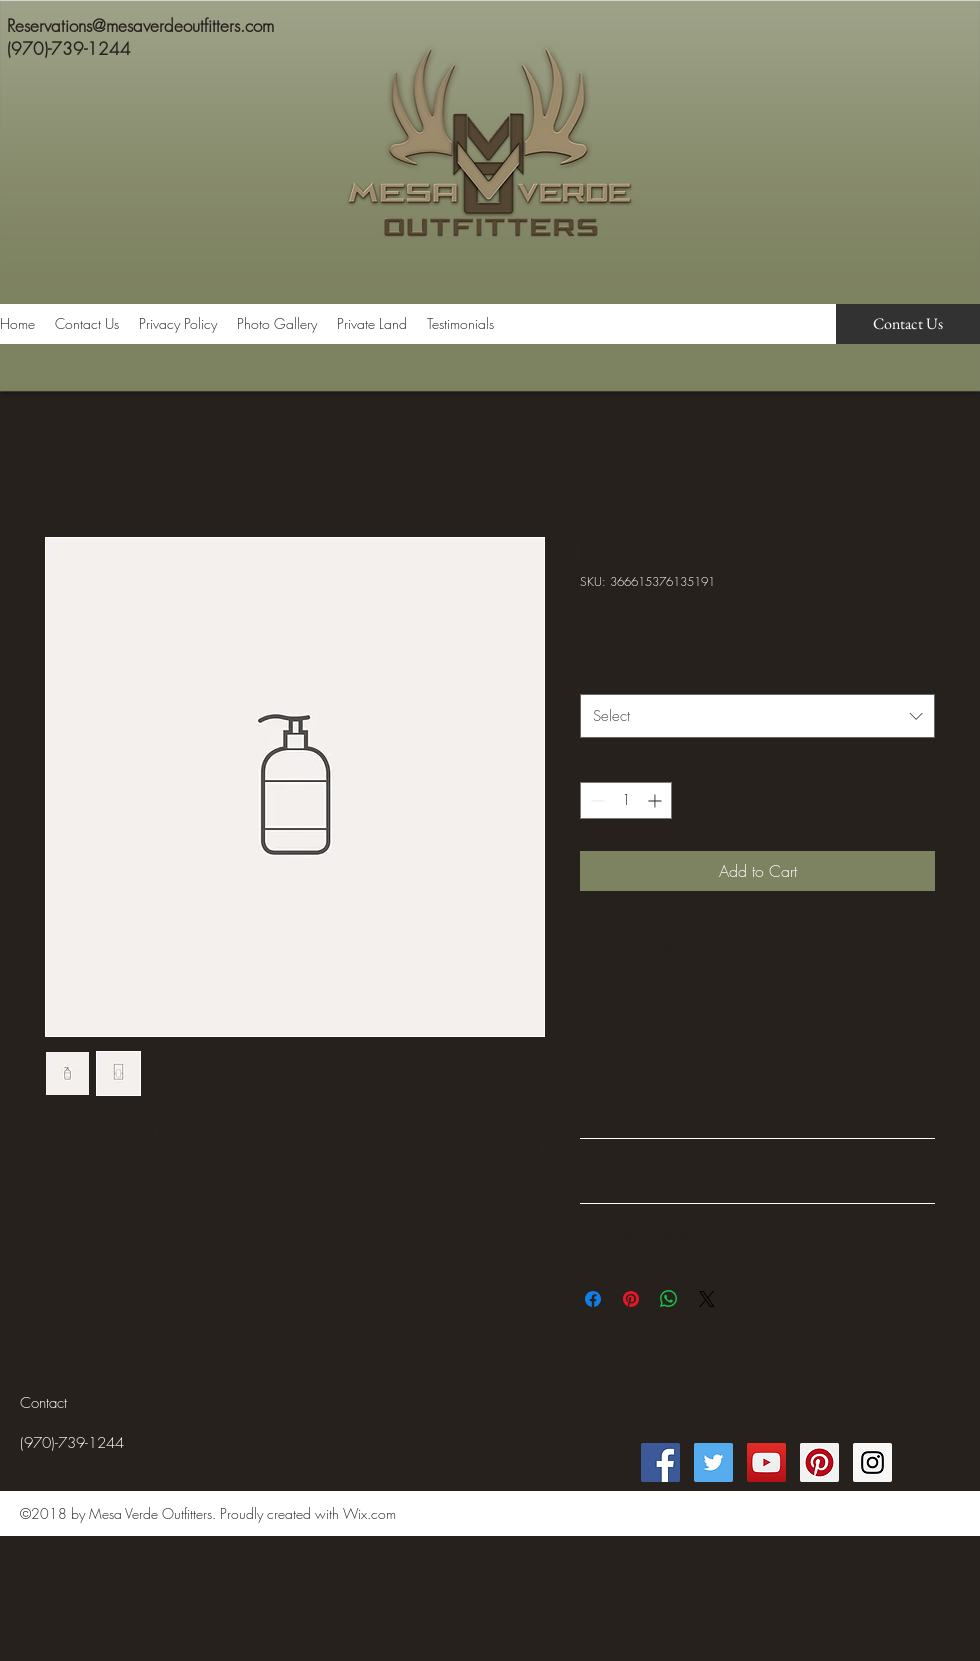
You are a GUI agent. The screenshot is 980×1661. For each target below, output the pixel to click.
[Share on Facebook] (593, 1299)
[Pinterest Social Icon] (819, 1462)
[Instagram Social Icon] (872, 1462)
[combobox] (757, 716)
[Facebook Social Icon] (660, 1462)
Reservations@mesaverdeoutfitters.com (140, 25)
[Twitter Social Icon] (713, 1462)
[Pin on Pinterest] (631, 1299)
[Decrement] (595, 800)
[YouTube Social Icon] (766, 1462)
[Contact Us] (908, 324)
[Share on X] (707, 1299)
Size (599, 672)
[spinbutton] (626, 800)
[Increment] (656, 800)
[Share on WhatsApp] (669, 1299)
